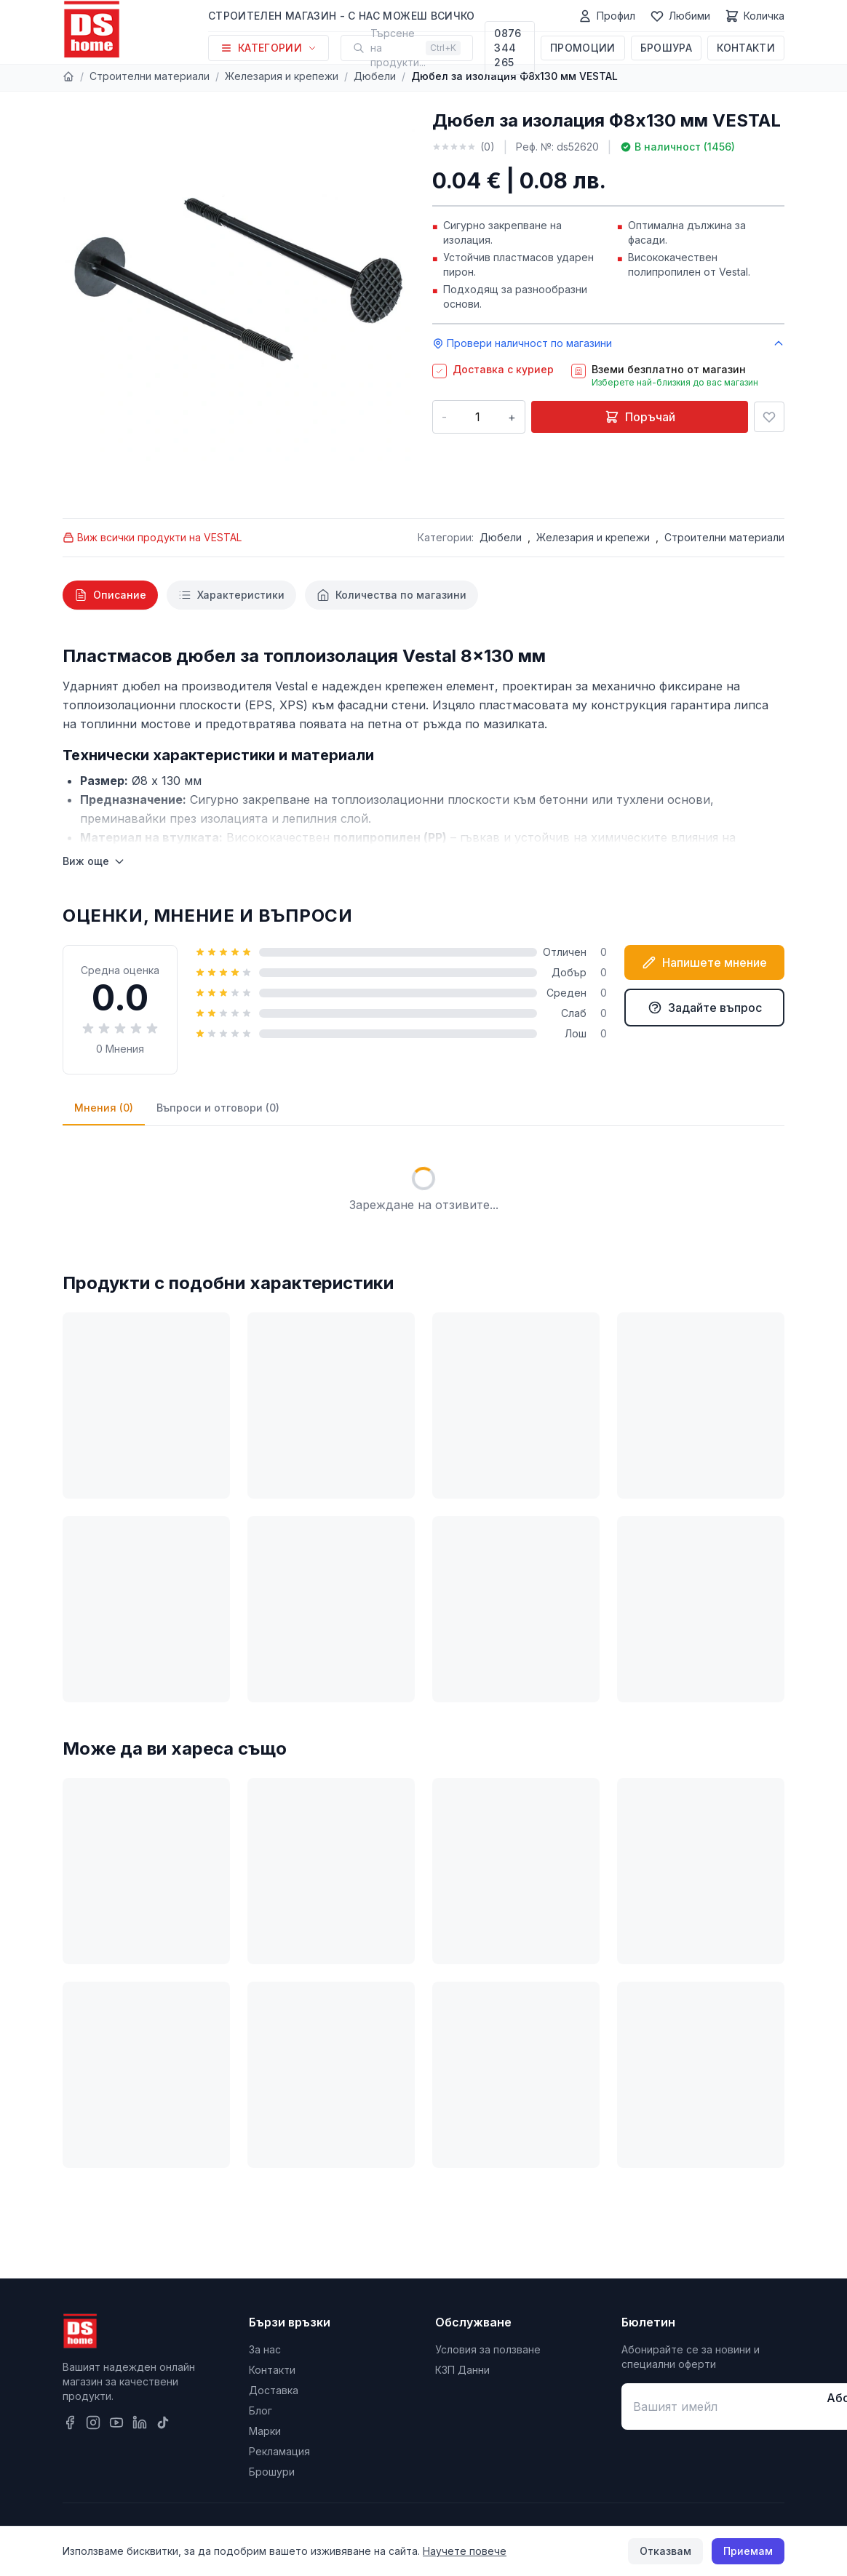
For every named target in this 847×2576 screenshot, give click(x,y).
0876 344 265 (507, 47)
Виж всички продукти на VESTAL (152, 537)
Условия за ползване (488, 2349)
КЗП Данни (462, 2370)
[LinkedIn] (139, 2422)
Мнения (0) (103, 1107)
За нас (265, 2349)
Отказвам (665, 2551)
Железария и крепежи (281, 76)
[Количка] (754, 16)
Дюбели (375, 76)
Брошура (666, 47)
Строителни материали (150, 76)
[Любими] (680, 16)
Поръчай (640, 417)
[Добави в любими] (769, 417)
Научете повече (464, 2551)
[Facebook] (70, 2422)
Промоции (583, 47)
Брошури (272, 2471)
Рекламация (279, 2451)
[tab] (110, 595)
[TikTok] (163, 2422)
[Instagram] (93, 2422)
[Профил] (606, 16)
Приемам (748, 2551)
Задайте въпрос (705, 1007)
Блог (260, 2410)
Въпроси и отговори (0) (217, 1107)
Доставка (273, 2390)
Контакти (746, 47)
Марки (265, 2431)
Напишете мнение (704, 962)
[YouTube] (116, 2422)
